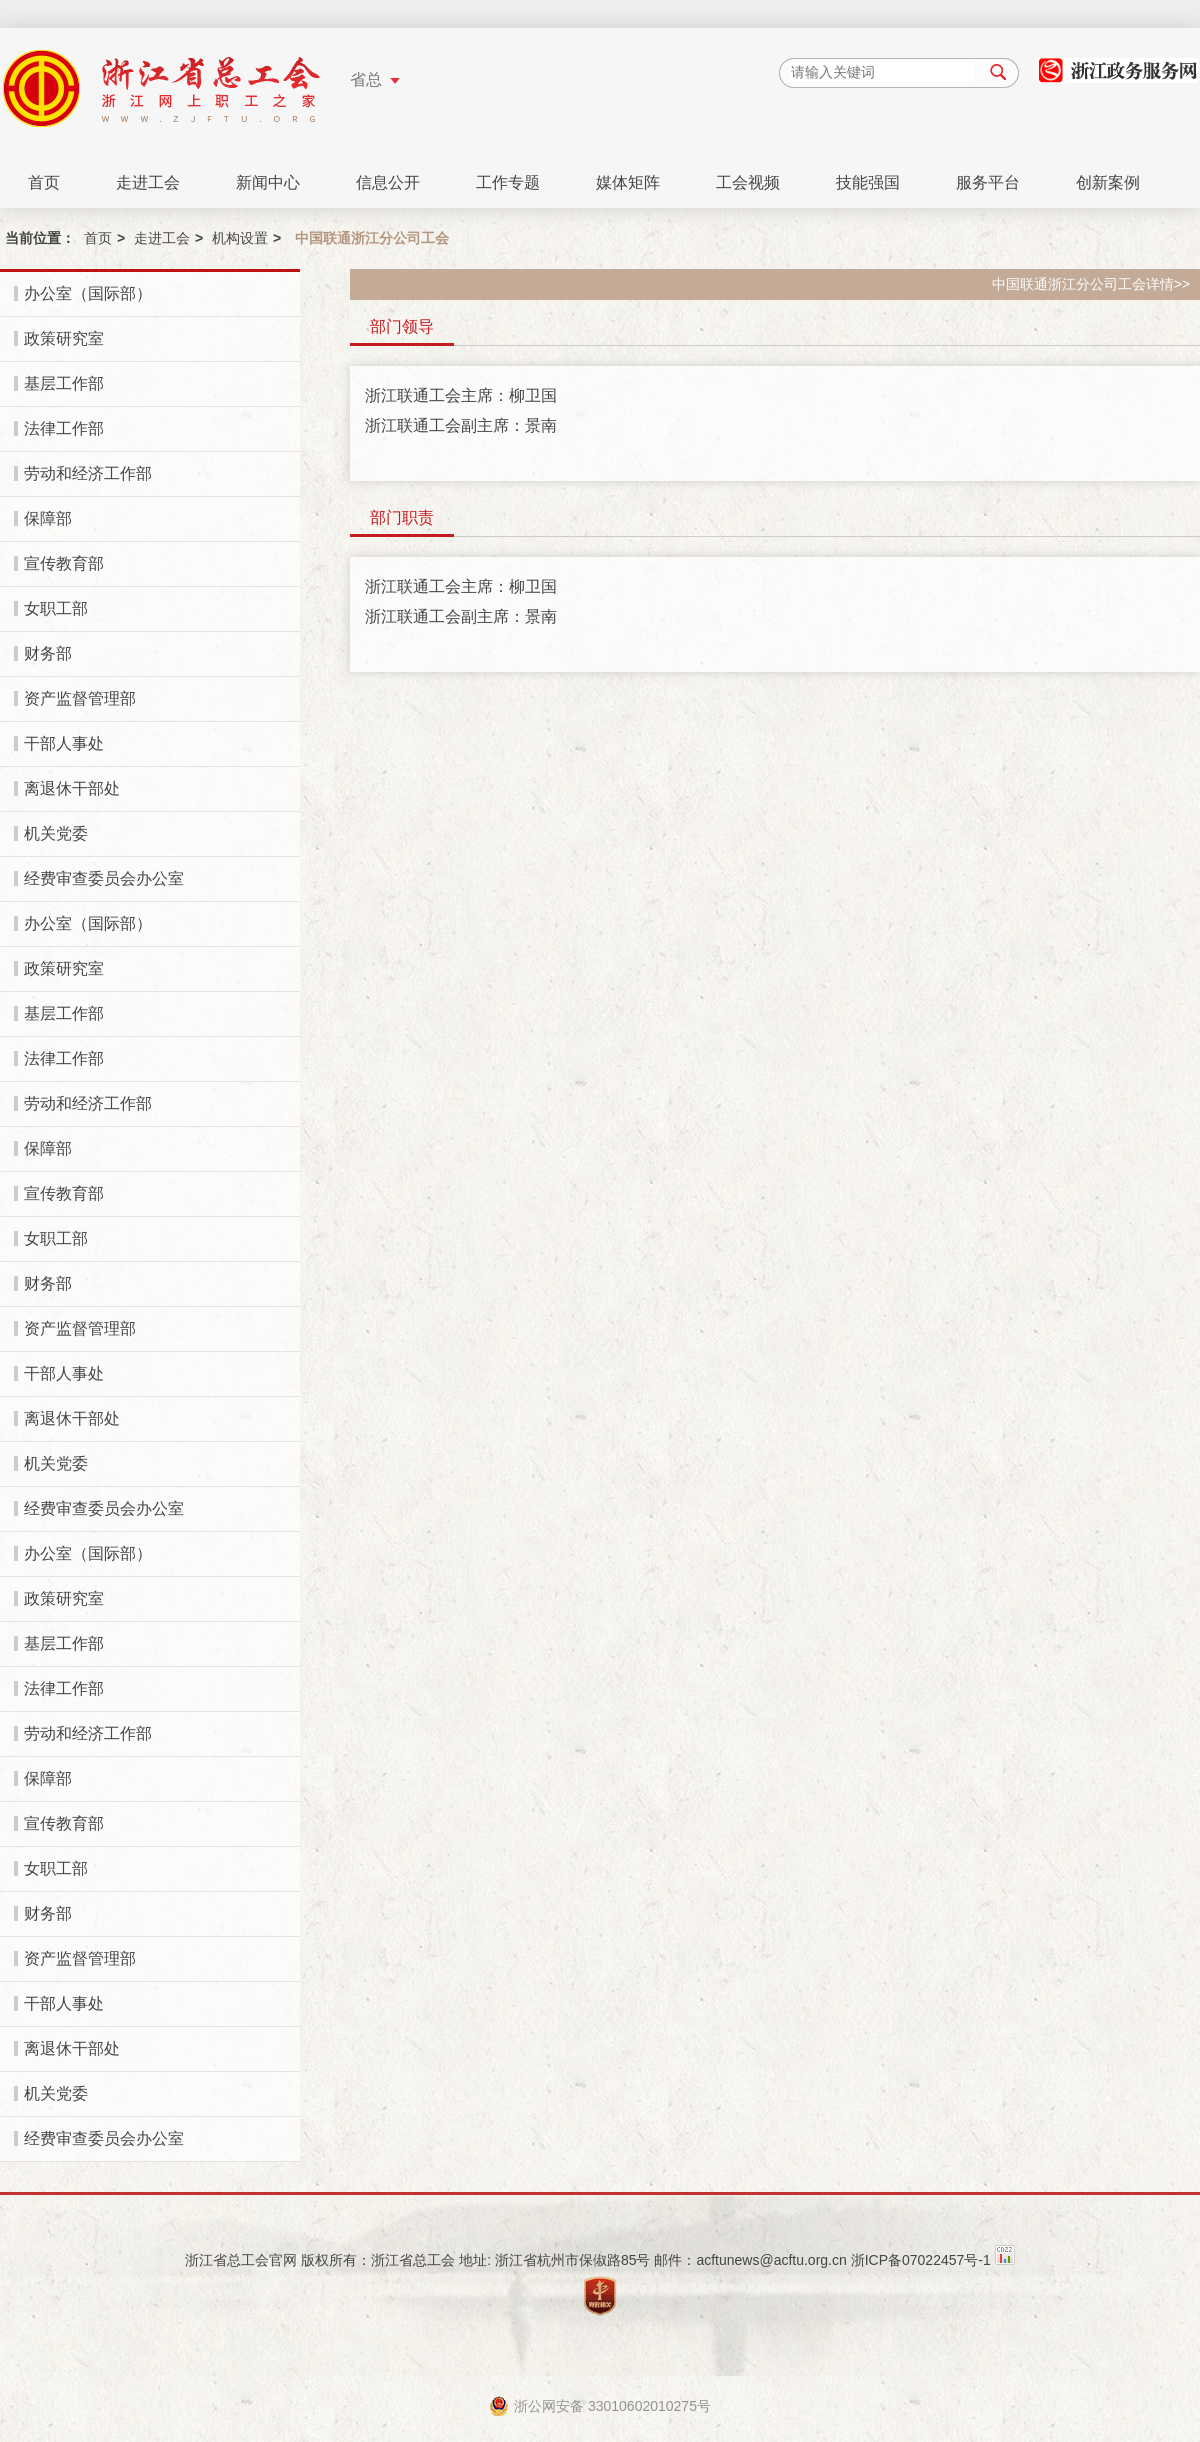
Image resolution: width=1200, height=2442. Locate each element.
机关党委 (56, 833)
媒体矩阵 (628, 182)
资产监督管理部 (80, 698)
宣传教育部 (64, 563)
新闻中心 (268, 182)
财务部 (48, 653)
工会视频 (748, 182)
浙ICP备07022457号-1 (921, 2260)
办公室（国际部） (88, 293)
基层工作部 (64, 383)
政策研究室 (64, 338)
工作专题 (508, 182)
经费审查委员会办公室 (104, 878)
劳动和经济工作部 (88, 473)
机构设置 (240, 238)
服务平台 (988, 182)
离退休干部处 (72, 788)
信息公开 (388, 182)
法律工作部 (64, 428)
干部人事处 (64, 743)
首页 (44, 182)
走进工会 (148, 182)
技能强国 (868, 182)
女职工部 (56, 608)
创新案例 (1108, 182)
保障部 (48, 518)
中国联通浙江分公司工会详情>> (1091, 284)
